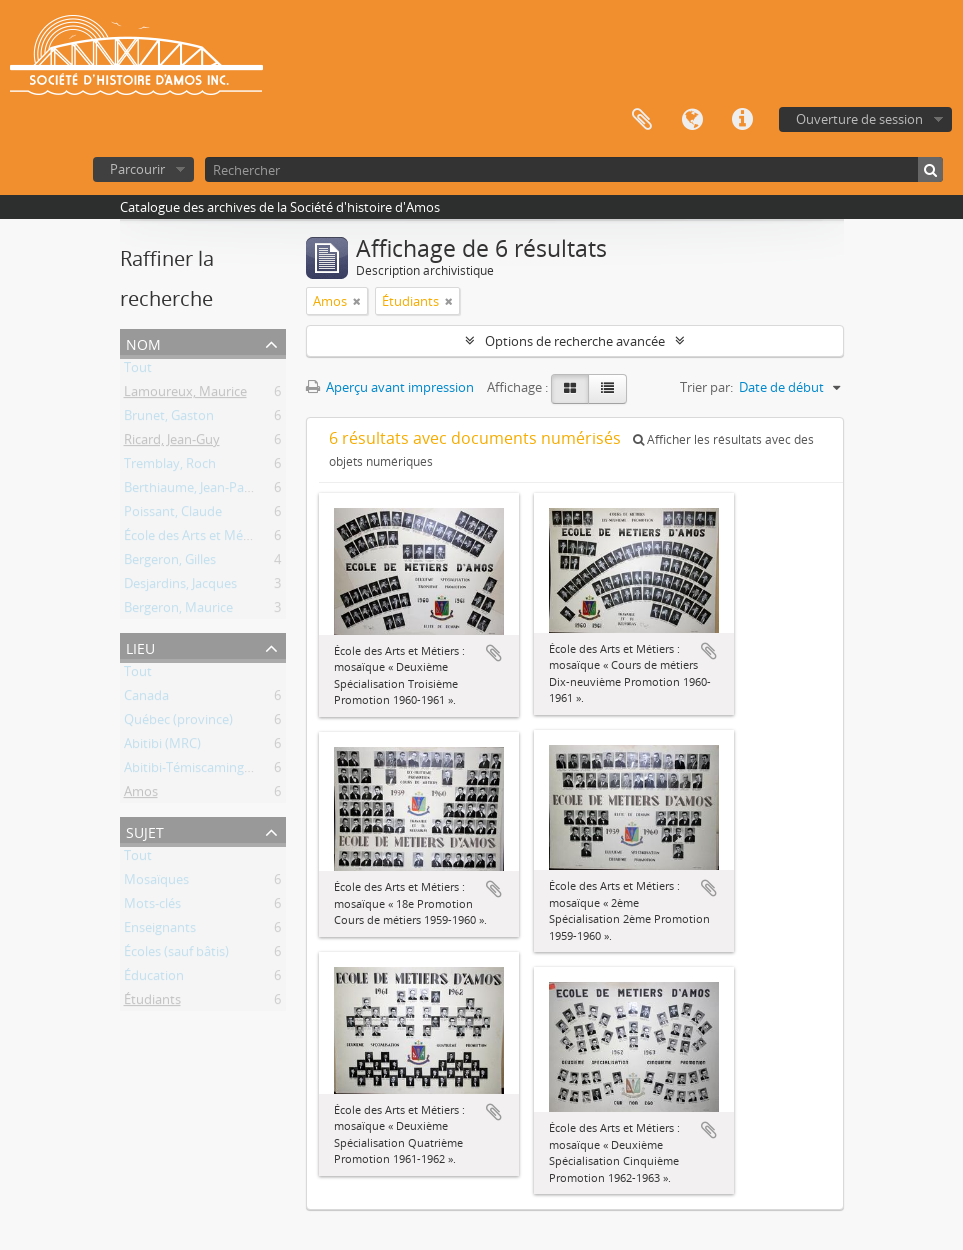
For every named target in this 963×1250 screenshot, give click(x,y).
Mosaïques (156, 883)
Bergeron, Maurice (178, 611)
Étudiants (152, 1003)
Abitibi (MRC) (162, 747)
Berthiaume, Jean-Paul (189, 491)
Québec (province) (178, 723)
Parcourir (137, 169)
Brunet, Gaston (169, 419)
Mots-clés (152, 907)
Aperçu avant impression (390, 387)
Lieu (140, 646)
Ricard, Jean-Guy (172, 443)
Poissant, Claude (173, 515)
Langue (692, 120)
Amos (141, 795)
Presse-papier (642, 120)
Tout (138, 371)
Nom (143, 342)
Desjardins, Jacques (180, 587)
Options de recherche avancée (575, 341)
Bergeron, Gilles (170, 563)
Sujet (145, 830)
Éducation (154, 979)
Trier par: (706, 387)
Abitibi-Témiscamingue (191, 771)
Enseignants (160, 931)
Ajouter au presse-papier (494, 653)
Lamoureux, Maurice (185, 395)
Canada (146, 699)
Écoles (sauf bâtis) (176, 955)
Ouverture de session (859, 119)
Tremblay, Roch (170, 467)
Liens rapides (742, 120)
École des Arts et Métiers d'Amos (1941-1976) (256, 539)
